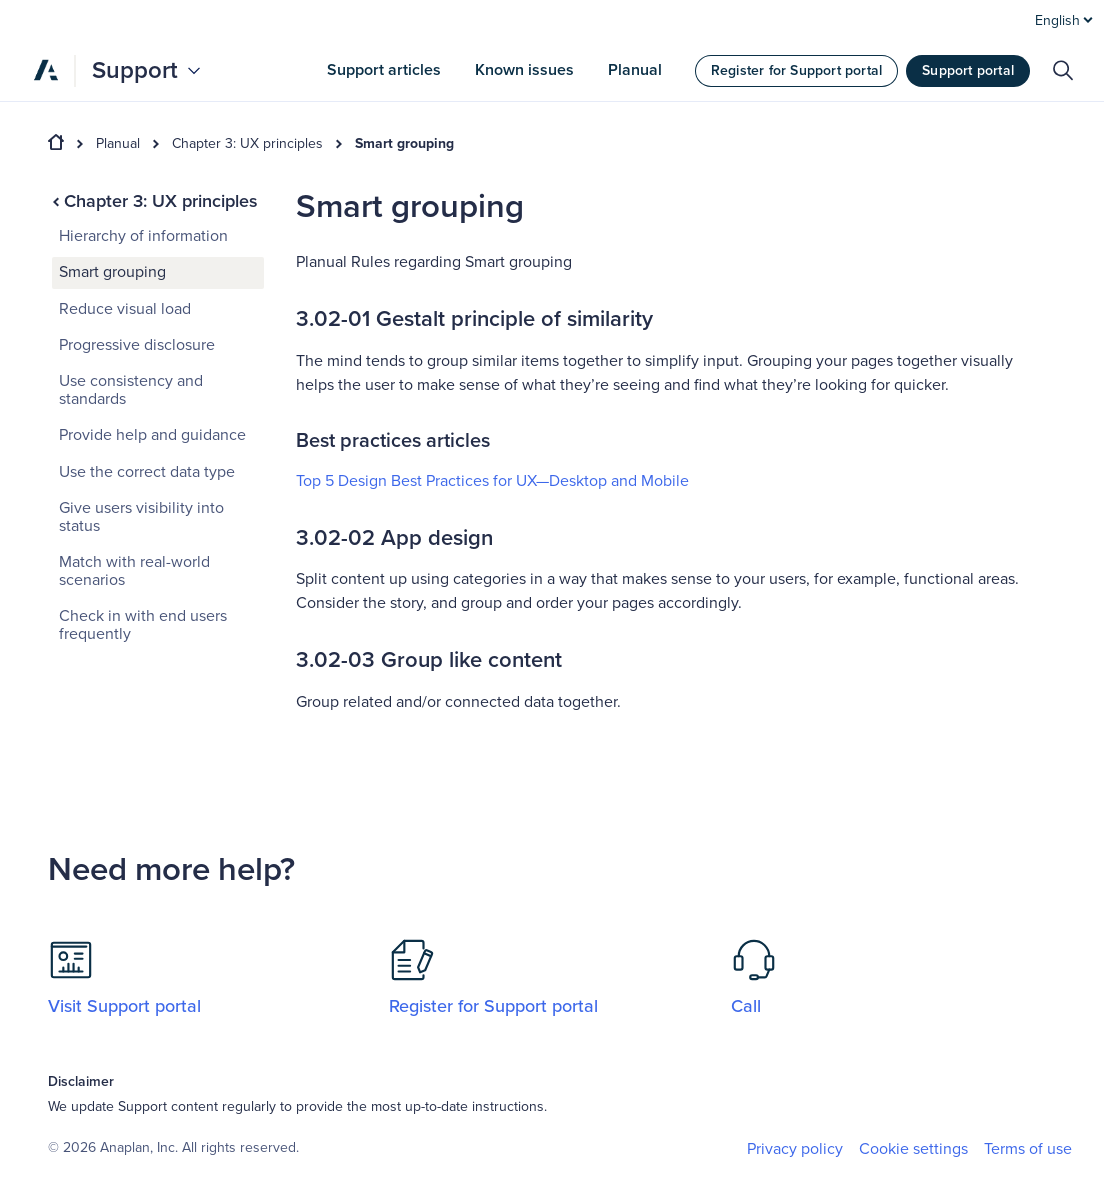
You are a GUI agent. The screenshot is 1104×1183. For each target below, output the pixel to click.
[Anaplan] (46, 70)
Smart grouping (404, 144)
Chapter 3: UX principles (247, 144)
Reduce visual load (125, 309)
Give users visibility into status (141, 517)
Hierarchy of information (143, 236)
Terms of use (1028, 1149)
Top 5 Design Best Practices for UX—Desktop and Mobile (494, 481)
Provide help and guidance (152, 435)
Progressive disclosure (137, 345)
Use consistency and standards (131, 390)
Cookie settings (913, 1149)
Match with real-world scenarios (134, 571)
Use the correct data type (147, 472)
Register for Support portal (796, 70)
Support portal (968, 70)
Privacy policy (795, 1149)
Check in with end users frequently (143, 625)
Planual (118, 144)
